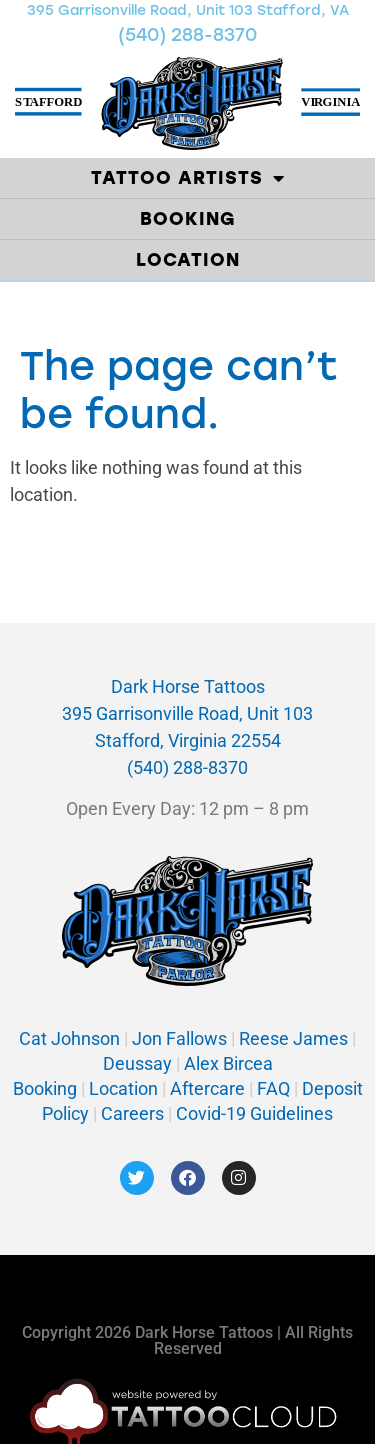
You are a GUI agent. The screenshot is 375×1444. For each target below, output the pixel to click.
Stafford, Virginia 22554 (188, 740)
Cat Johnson (69, 1038)
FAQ (273, 1088)
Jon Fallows (179, 1038)
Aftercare (207, 1088)
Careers (134, 1113)
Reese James (295, 1038)
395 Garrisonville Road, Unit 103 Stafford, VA (188, 10)
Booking (188, 219)
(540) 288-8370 (187, 35)
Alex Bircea (226, 1063)
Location (188, 260)
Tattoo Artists (188, 178)
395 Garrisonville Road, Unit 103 (187, 713)
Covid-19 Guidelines (254, 1113)
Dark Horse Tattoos (188, 686)
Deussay (137, 1063)
